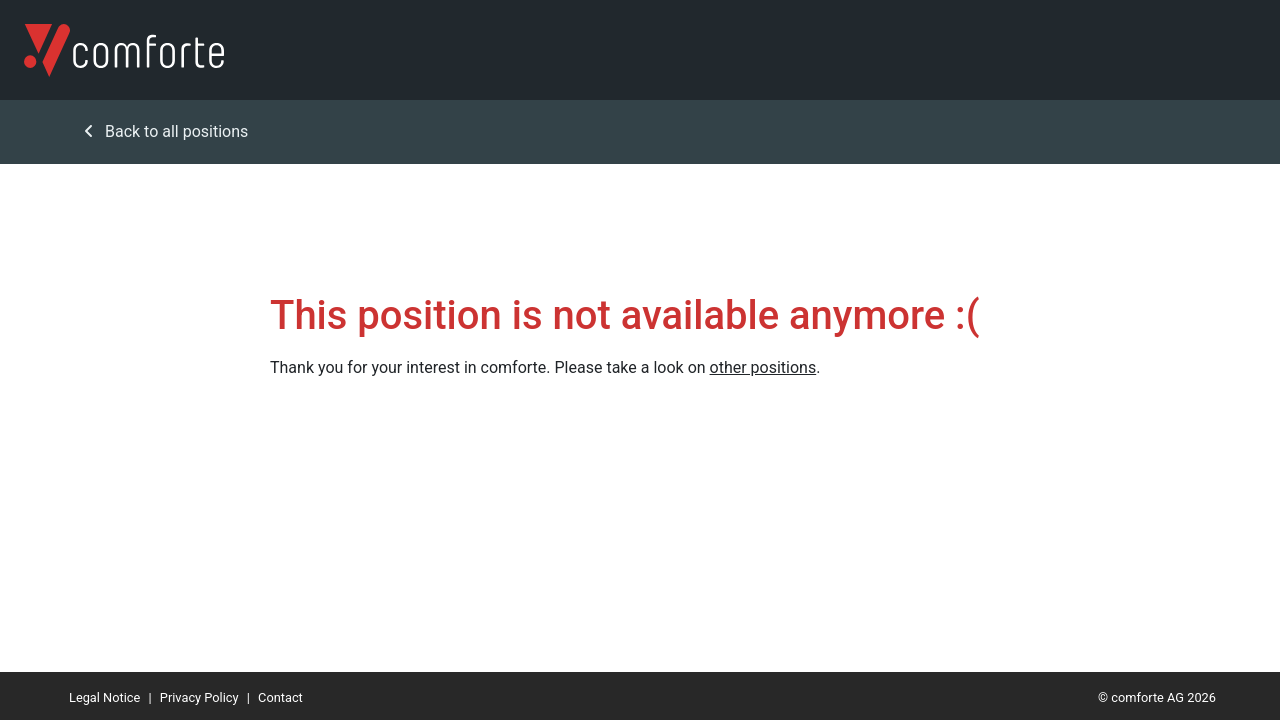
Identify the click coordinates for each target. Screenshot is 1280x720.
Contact (280, 697)
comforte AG (1147, 697)
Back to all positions (166, 131)
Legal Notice (104, 697)
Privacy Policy (199, 697)
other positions (763, 367)
